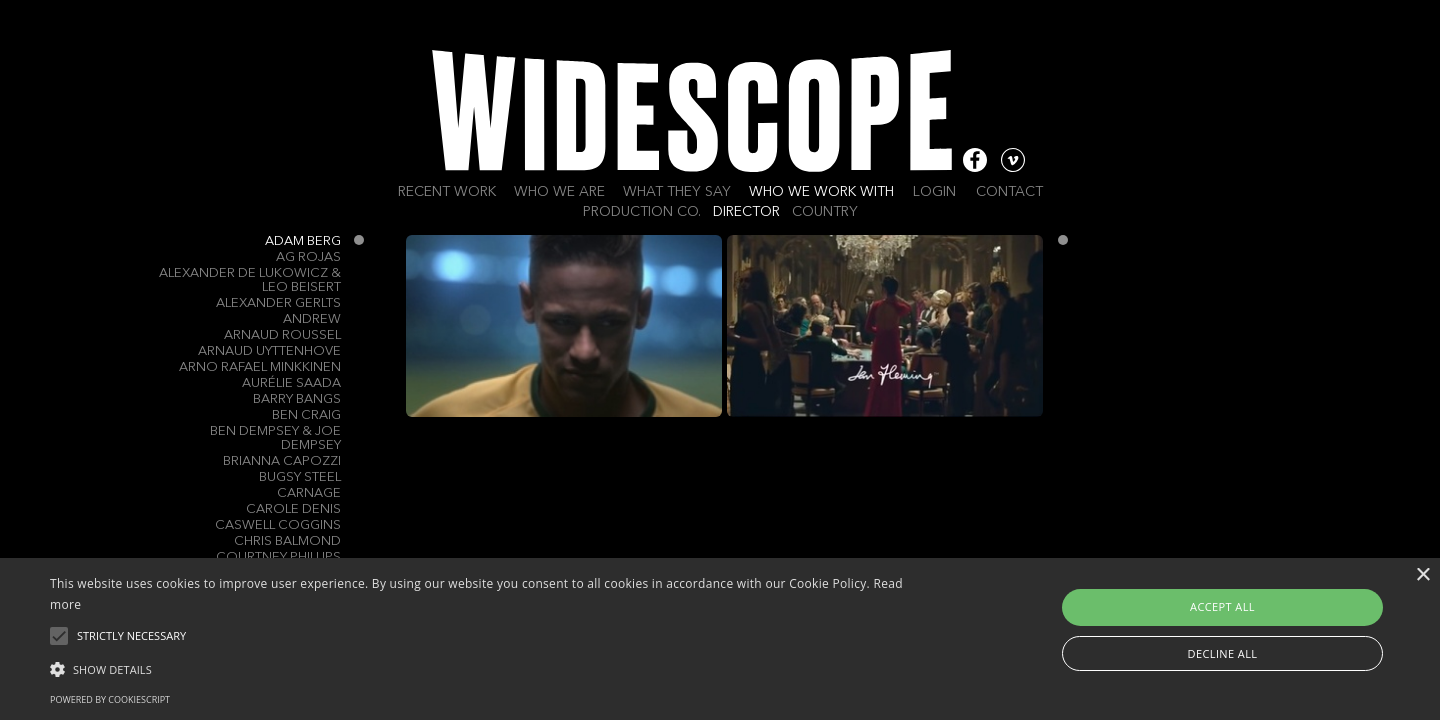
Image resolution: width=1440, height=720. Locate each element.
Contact (1009, 192)
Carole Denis (293, 509)
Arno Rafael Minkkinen (260, 367)
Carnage (309, 493)
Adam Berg (303, 241)
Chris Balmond (287, 541)
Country (825, 212)
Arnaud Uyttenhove (269, 351)
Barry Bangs (297, 399)
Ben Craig (306, 415)
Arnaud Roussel (282, 335)
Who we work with (821, 192)
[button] (485, 668)
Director (746, 212)
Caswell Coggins (278, 525)
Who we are (559, 192)
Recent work (447, 192)
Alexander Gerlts (278, 303)
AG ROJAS (308, 257)
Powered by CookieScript (110, 699)
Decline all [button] (1223, 653)
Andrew (312, 319)
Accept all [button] (1222, 606)
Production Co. (642, 212)
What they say (677, 192)
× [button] (1422, 575)
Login (934, 192)
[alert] (720, 639)
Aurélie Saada (291, 383)
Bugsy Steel (300, 477)
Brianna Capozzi (282, 461)
